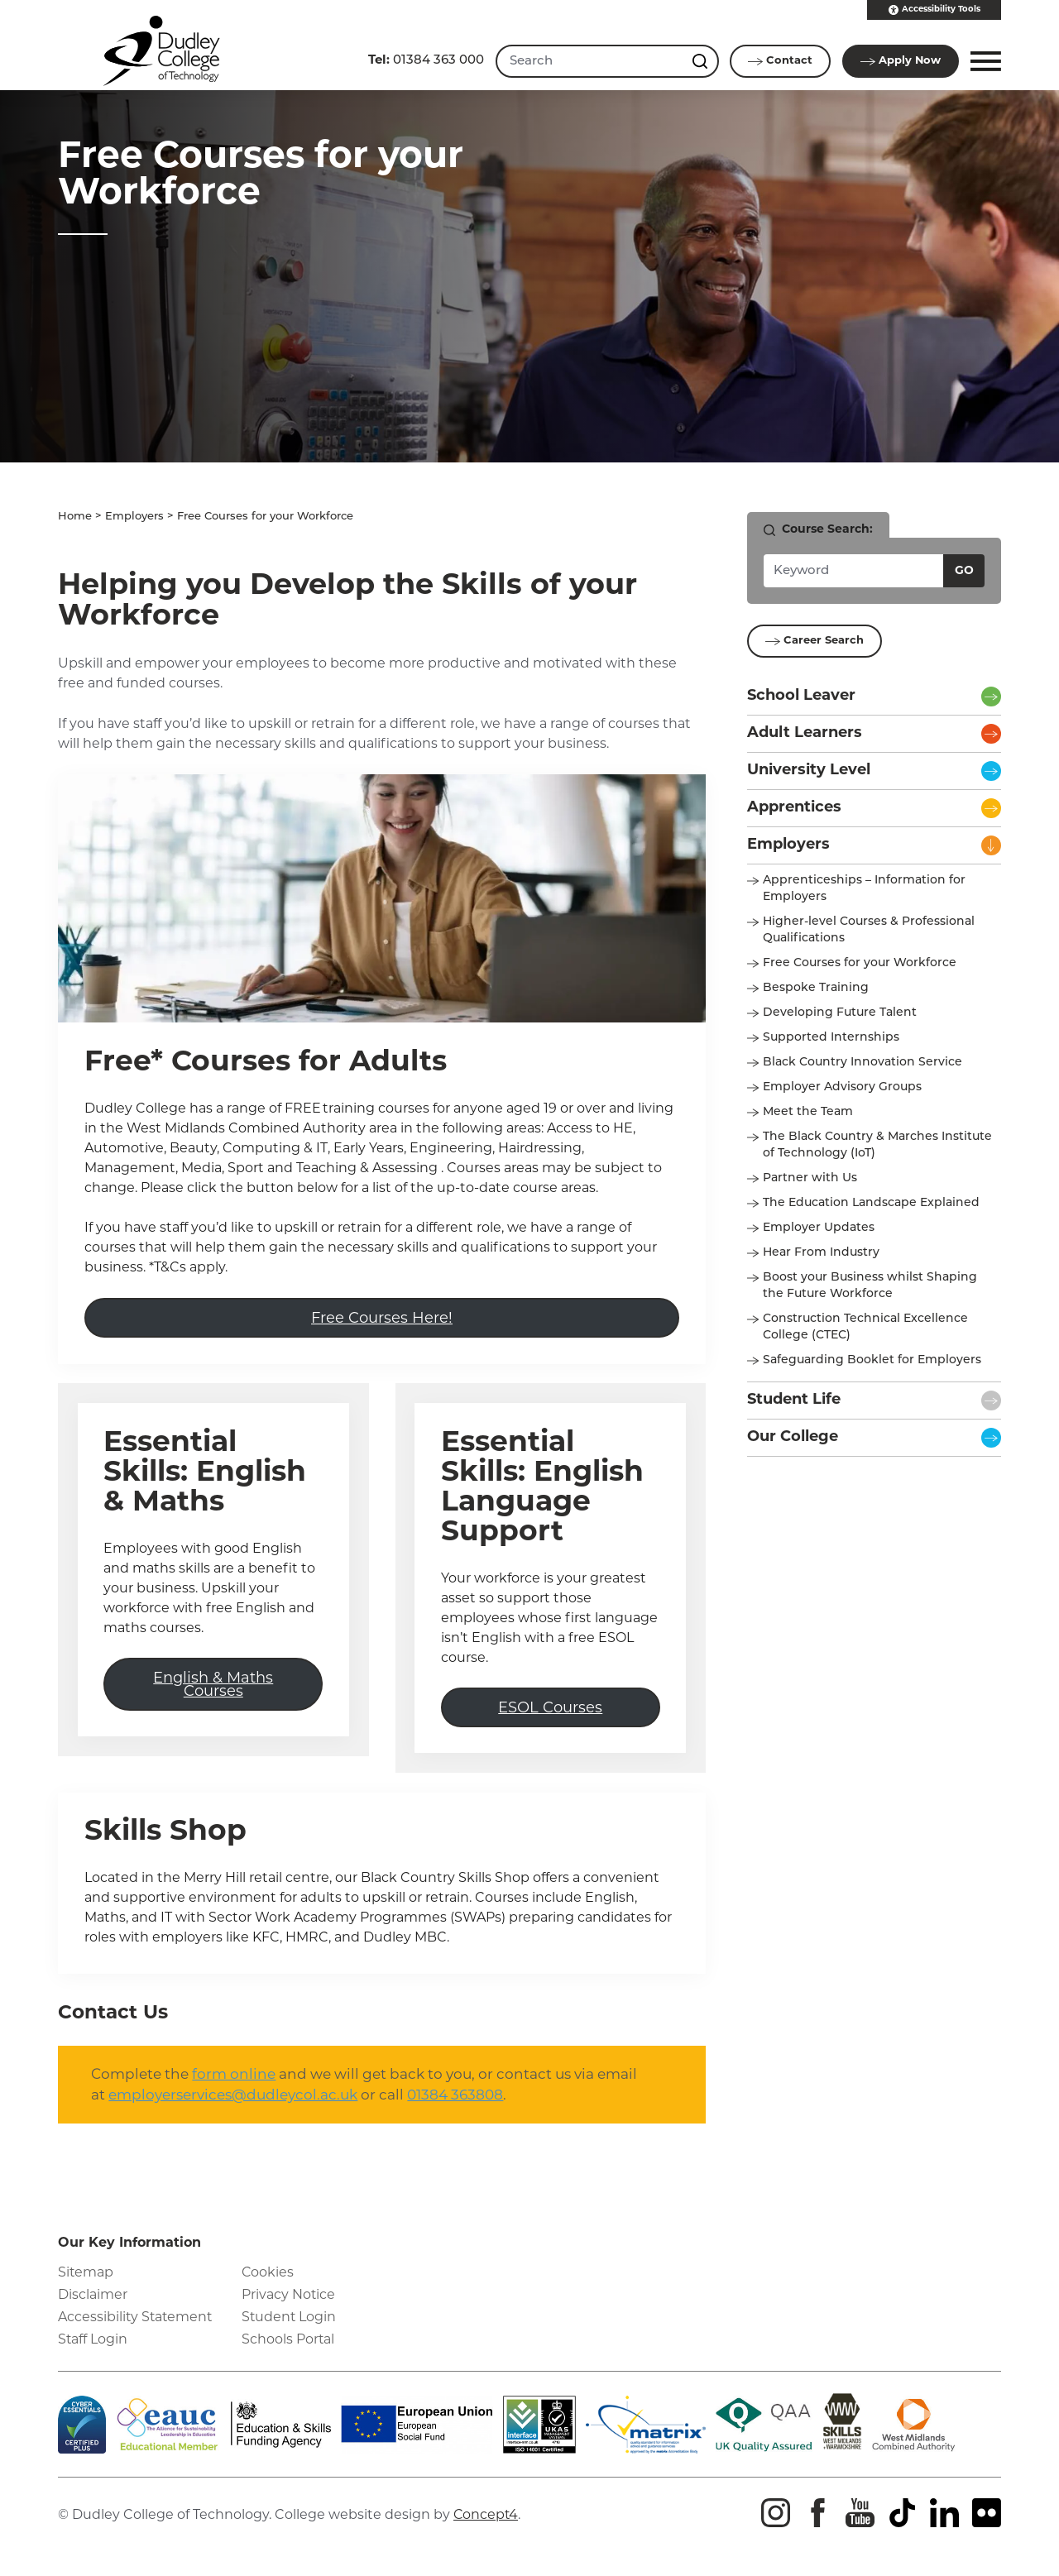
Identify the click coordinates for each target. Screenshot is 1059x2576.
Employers (134, 516)
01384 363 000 (424, 61)
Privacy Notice (289, 2302)
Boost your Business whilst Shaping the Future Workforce (870, 1285)
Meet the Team (808, 1112)
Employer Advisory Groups (842, 1087)
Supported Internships (831, 1038)
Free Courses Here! (382, 1319)
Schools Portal (288, 2346)
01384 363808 (455, 2102)
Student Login (290, 2324)
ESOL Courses (550, 1712)
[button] (983, 61)
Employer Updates (819, 1228)
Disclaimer (92, 2302)
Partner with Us (810, 1178)
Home (75, 516)
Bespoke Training (816, 988)
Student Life (794, 1400)
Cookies (268, 2279)
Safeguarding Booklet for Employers (872, 1360)
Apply (900, 61)
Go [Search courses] (964, 571)
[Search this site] (700, 61)
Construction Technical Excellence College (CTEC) (865, 1327)
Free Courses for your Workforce (859, 963)
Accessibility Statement (136, 2324)
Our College (792, 1437)
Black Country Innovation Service (862, 1062)
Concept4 (486, 2522)
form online (234, 2081)
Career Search (814, 640)
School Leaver (801, 696)
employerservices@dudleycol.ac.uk (232, 2102)
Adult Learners (804, 733)
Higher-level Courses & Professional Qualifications (869, 930)
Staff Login (93, 2346)
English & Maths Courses (213, 1688)
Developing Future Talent (840, 1013)
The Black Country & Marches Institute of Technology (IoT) (877, 1145)
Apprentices (794, 808)
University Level (808, 770)
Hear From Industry (821, 1253)
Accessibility (934, 10)
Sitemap (86, 2279)
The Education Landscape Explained (871, 1203)
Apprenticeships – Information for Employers (864, 888)
